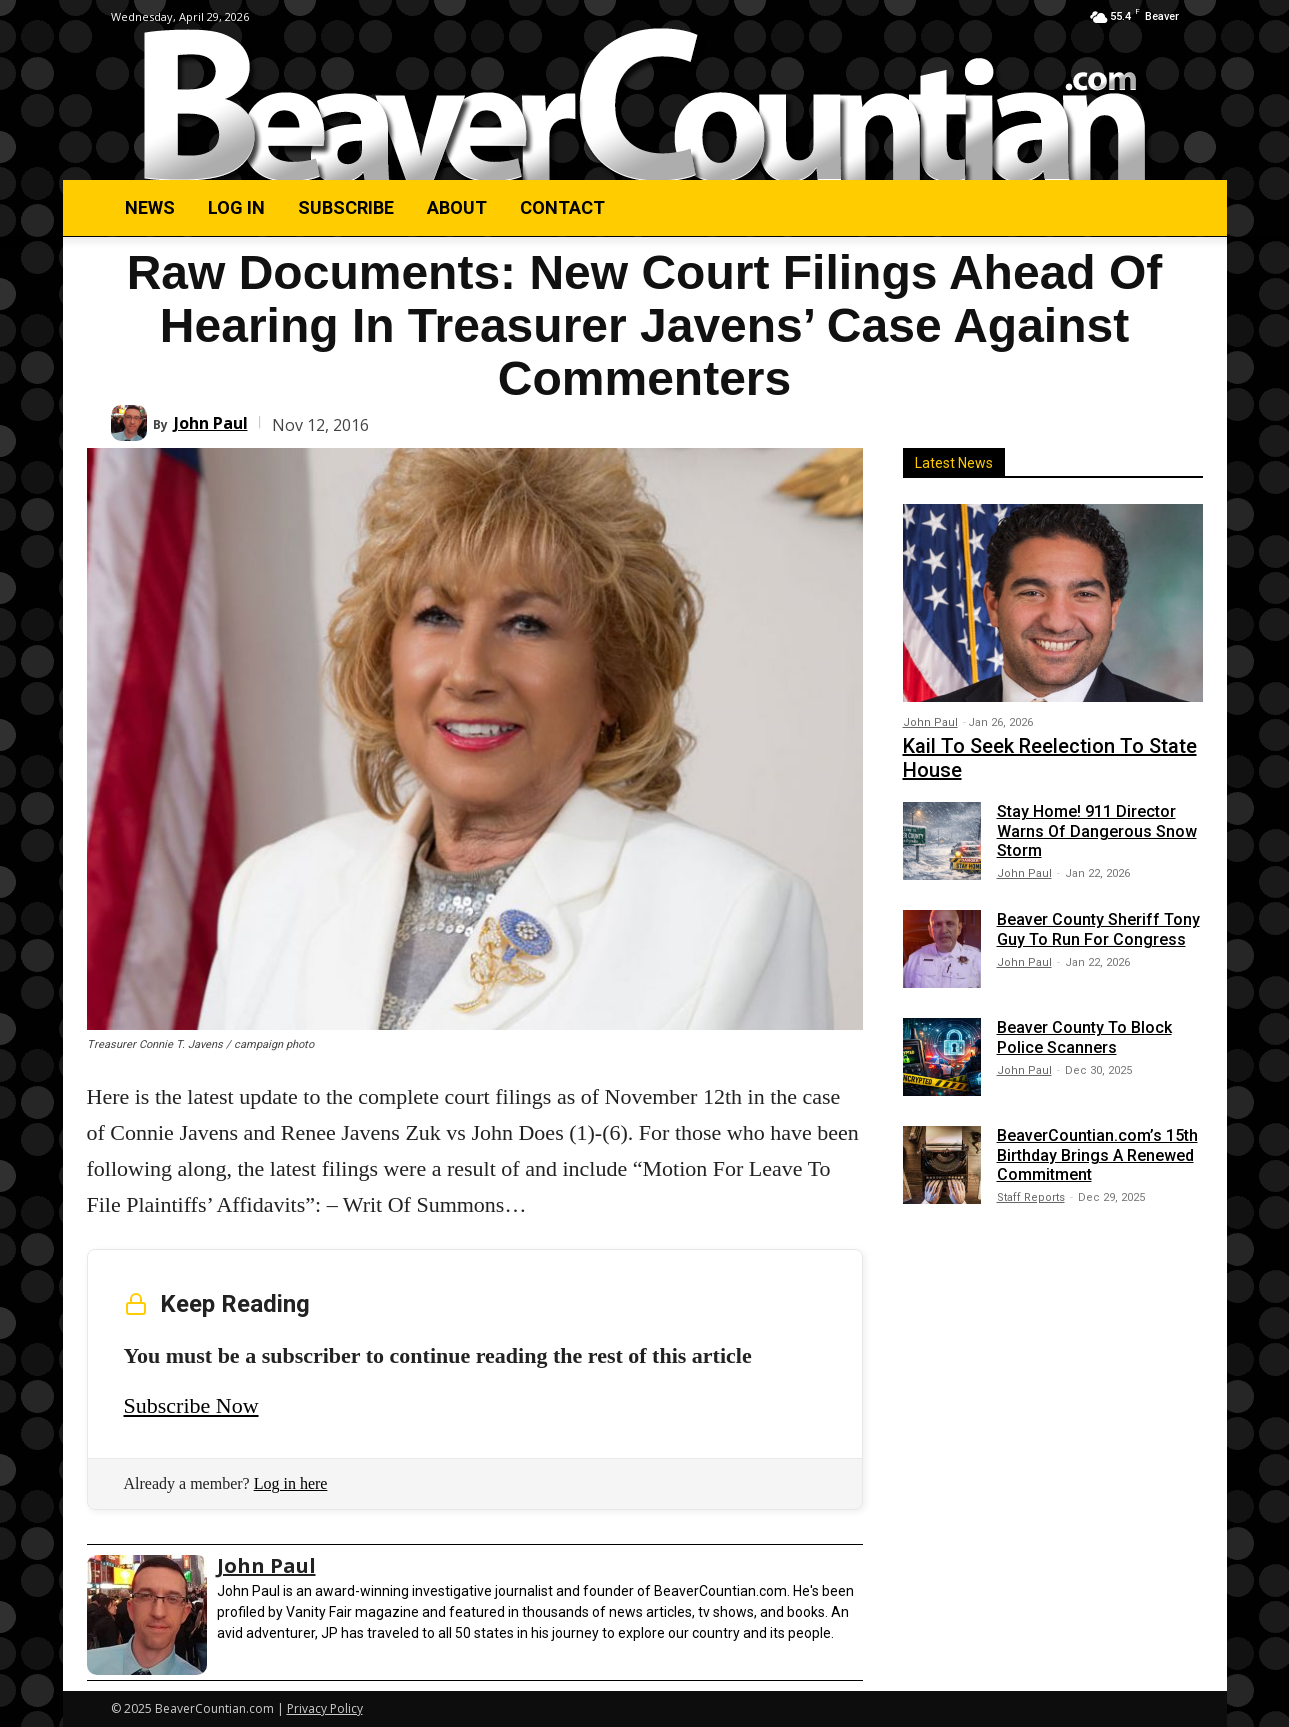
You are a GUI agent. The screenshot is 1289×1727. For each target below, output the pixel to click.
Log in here (291, 1483)
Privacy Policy (325, 1708)
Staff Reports (1031, 1197)
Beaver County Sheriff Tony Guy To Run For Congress (1098, 929)
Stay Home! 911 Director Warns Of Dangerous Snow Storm (1097, 830)
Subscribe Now (191, 1405)
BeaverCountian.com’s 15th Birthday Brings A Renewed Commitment (1097, 1154)
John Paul (211, 423)
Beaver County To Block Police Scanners (1084, 1037)
